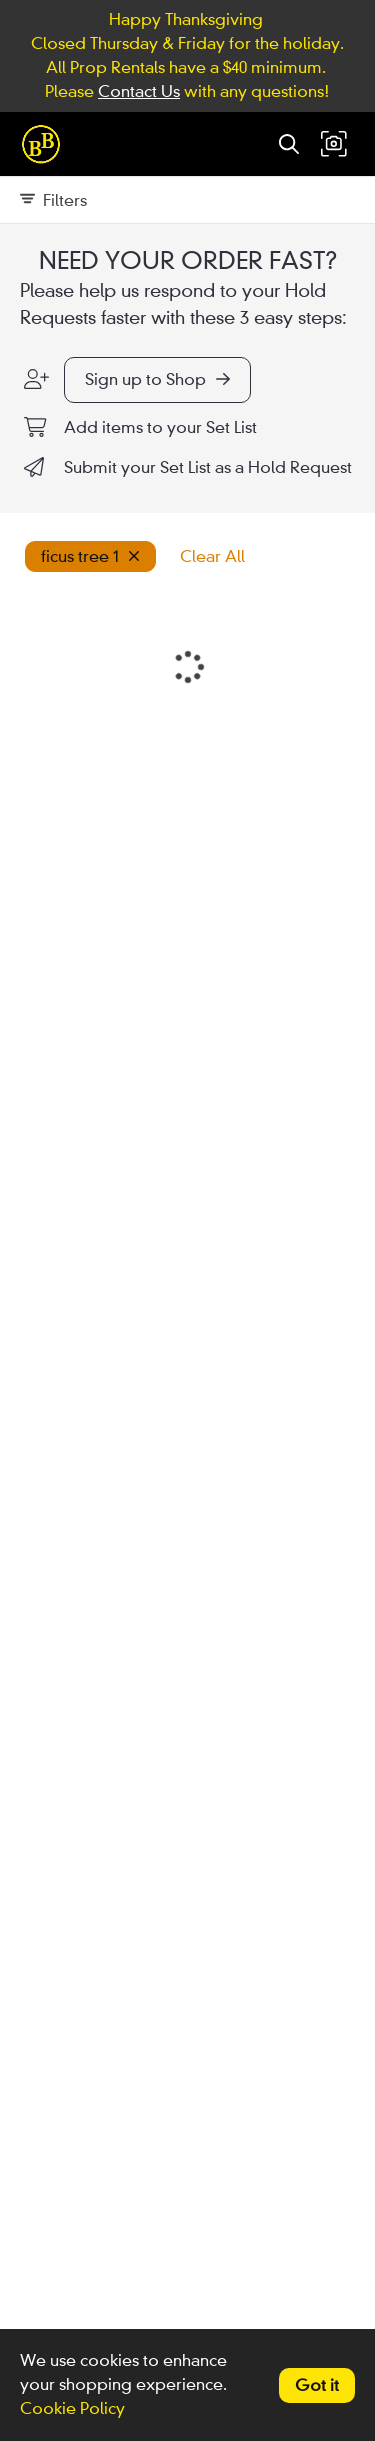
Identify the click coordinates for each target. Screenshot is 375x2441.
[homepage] (46, 144)
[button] (334, 144)
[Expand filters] (187, 200)
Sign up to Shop (157, 379)
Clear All (212, 556)
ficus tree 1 (90, 556)
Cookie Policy (72, 2408)
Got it (317, 2385)
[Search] (289, 144)
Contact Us (139, 91)
